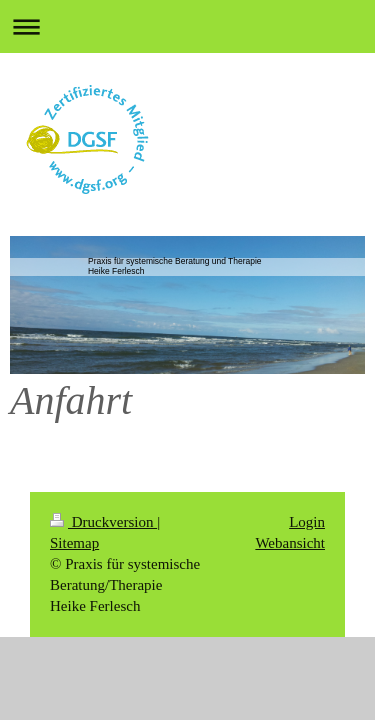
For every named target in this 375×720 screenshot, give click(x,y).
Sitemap (74, 543)
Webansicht (290, 543)
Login (307, 522)
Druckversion (103, 522)
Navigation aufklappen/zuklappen (187, 26)
